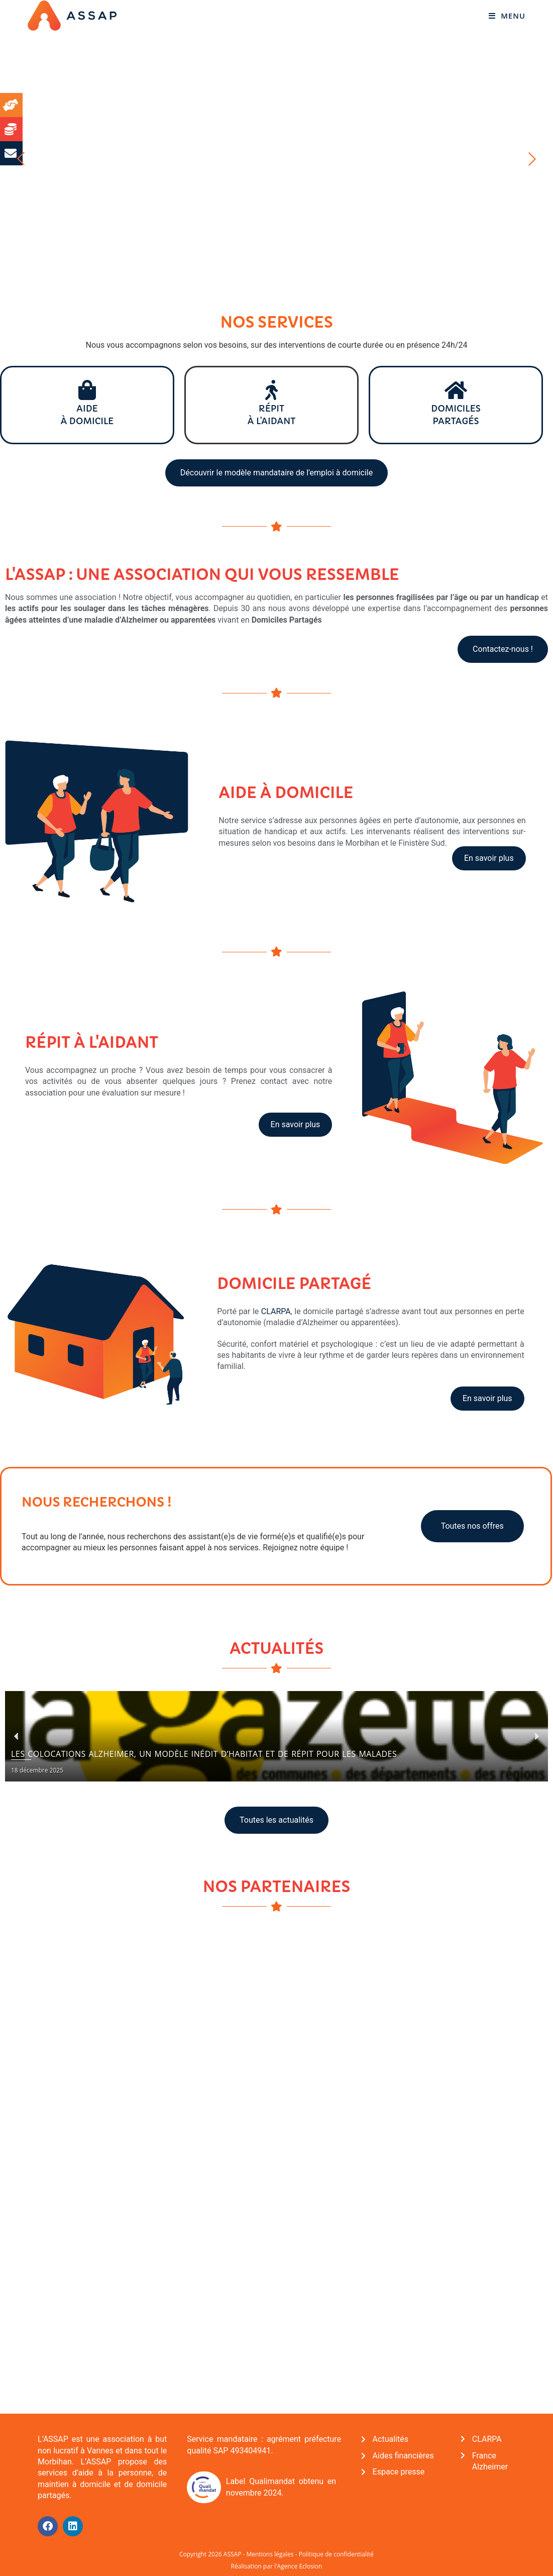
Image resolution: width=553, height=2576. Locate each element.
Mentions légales (269, 2553)
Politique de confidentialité (336, 2553)
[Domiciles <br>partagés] (456, 390)
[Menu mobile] (505, 15)
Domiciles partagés (455, 414)
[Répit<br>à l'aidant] (271, 390)
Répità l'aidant (271, 414)
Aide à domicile (87, 414)
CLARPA (276, 1310)
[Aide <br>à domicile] (87, 390)
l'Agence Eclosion (297, 2565)
